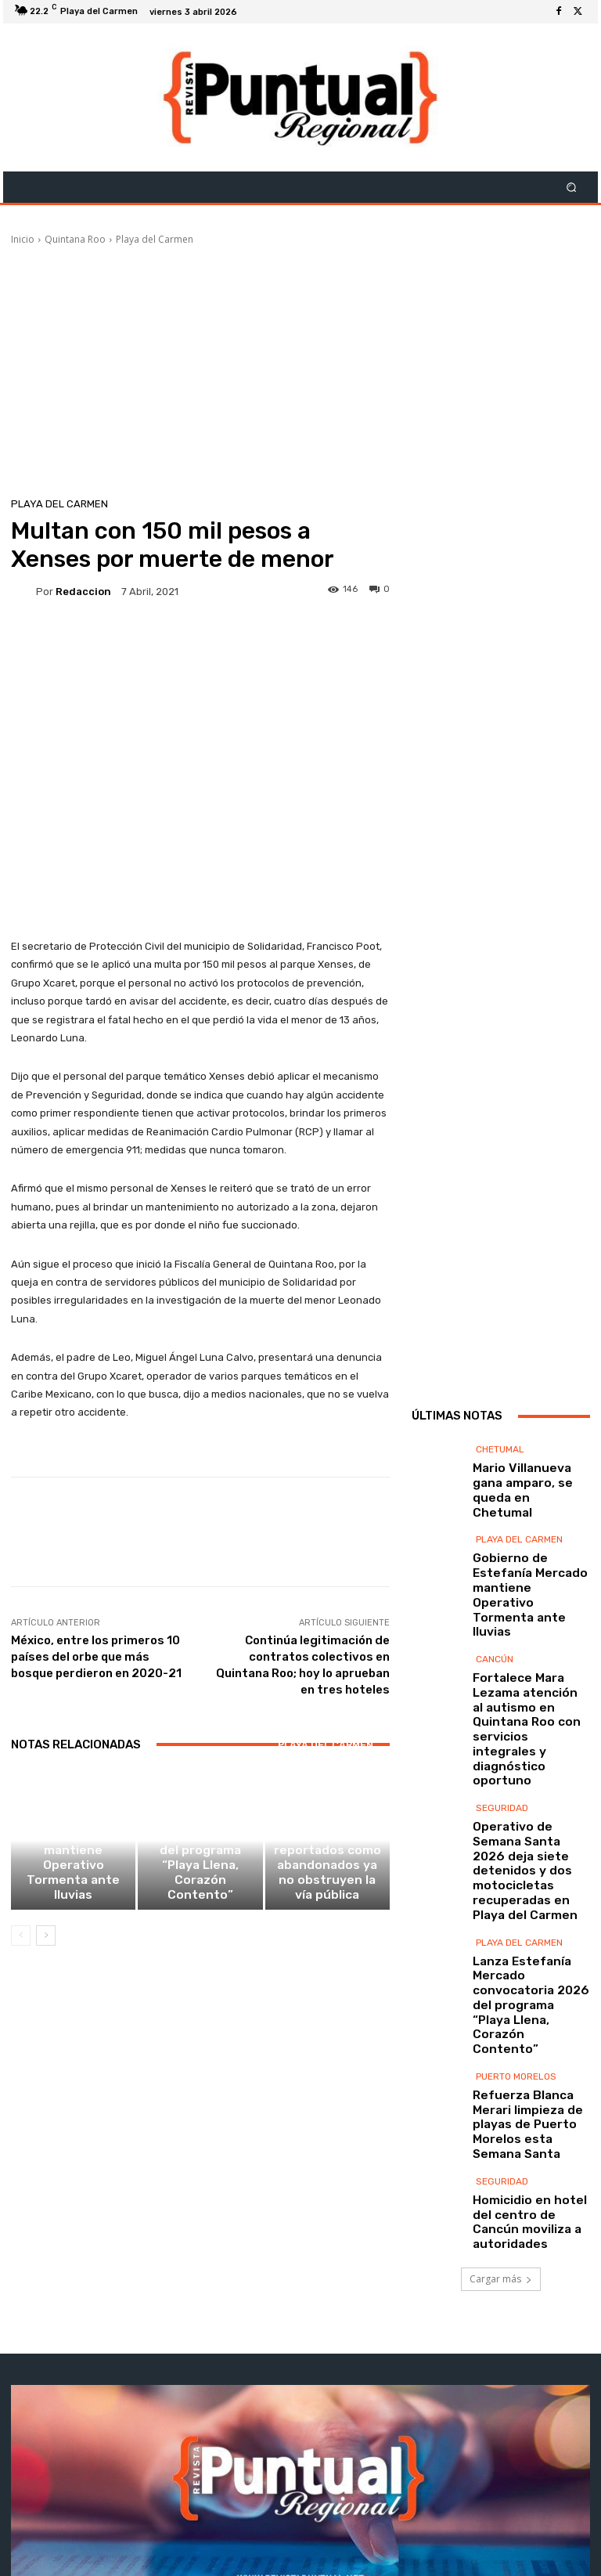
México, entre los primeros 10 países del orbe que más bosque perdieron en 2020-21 (96, 1656)
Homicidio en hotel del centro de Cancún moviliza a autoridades (523, 1983)
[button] (571, 187)
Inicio (22, 239)
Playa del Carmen (154, 239)
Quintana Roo (75, 239)
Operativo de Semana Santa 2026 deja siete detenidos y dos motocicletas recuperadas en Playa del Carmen (529, 1758)
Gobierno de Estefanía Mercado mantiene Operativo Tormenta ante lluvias (73, 1891)
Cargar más (501, 2031)
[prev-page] (21, 1946)
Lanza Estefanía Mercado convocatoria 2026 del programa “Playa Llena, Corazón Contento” (200, 1891)
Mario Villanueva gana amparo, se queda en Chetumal (520, 1523)
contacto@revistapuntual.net (328, 2468)
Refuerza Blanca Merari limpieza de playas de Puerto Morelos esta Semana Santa (525, 1914)
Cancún (494, 1632)
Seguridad (502, 1715)
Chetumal (500, 1496)
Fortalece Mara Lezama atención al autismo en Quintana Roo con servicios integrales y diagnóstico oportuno (525, 1670)
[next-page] (46, 1946)
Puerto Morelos (516, 1881)
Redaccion (83, 591)
